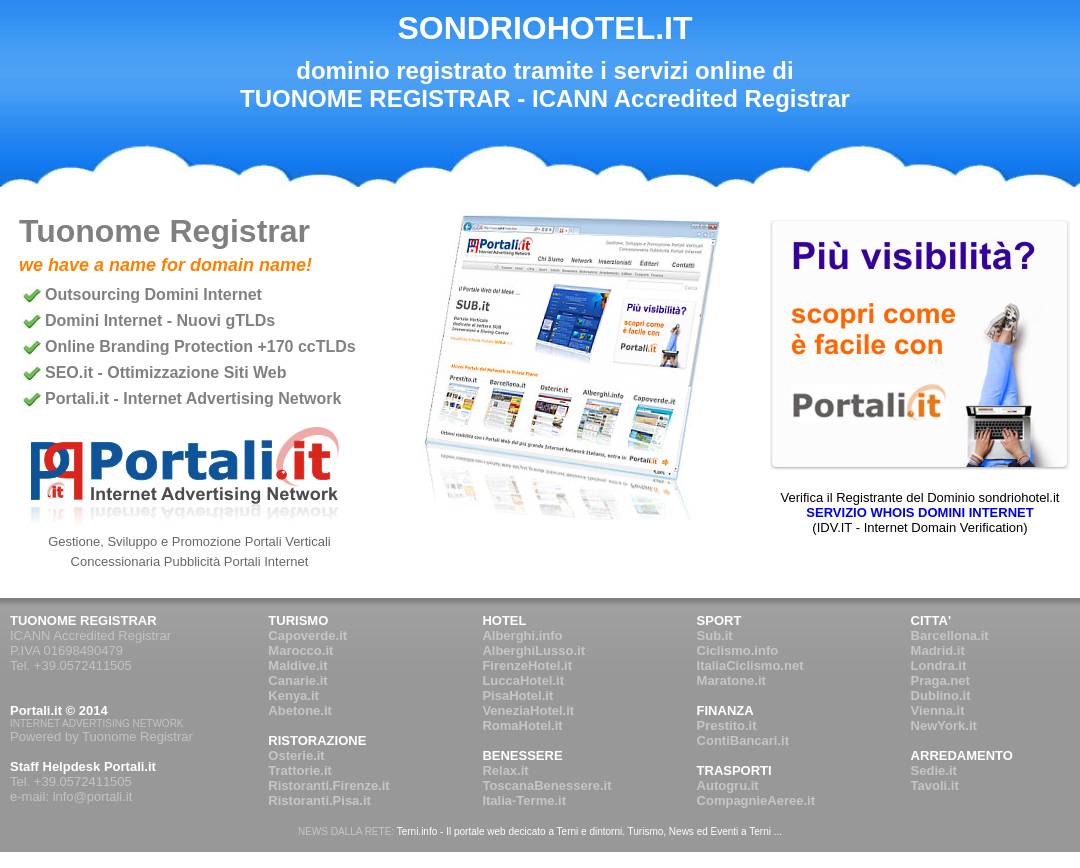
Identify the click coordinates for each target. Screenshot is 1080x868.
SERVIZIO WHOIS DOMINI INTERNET (919, 512)
